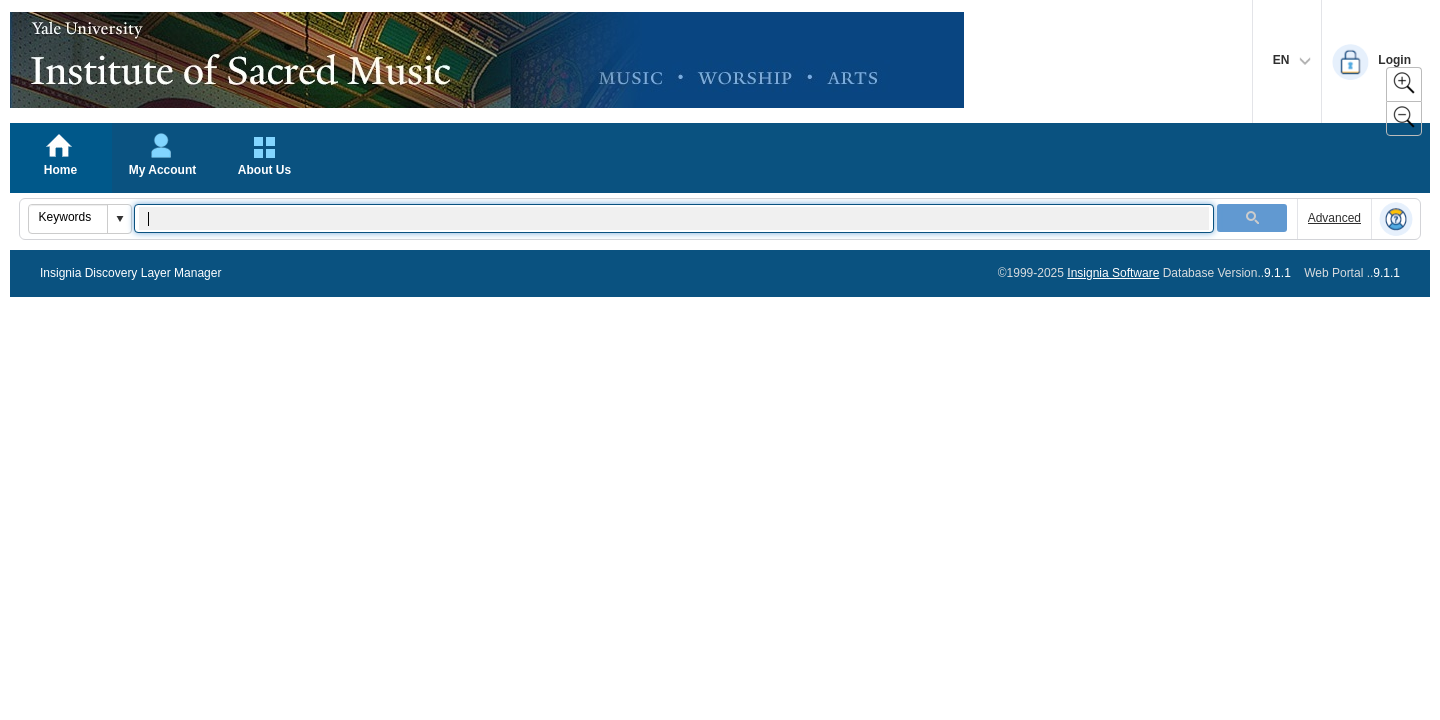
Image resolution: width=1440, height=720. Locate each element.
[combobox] (68, 217)
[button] (119, 219)
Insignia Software (1113, 273)
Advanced (1334, 218)
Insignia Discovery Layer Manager (130, 273)
